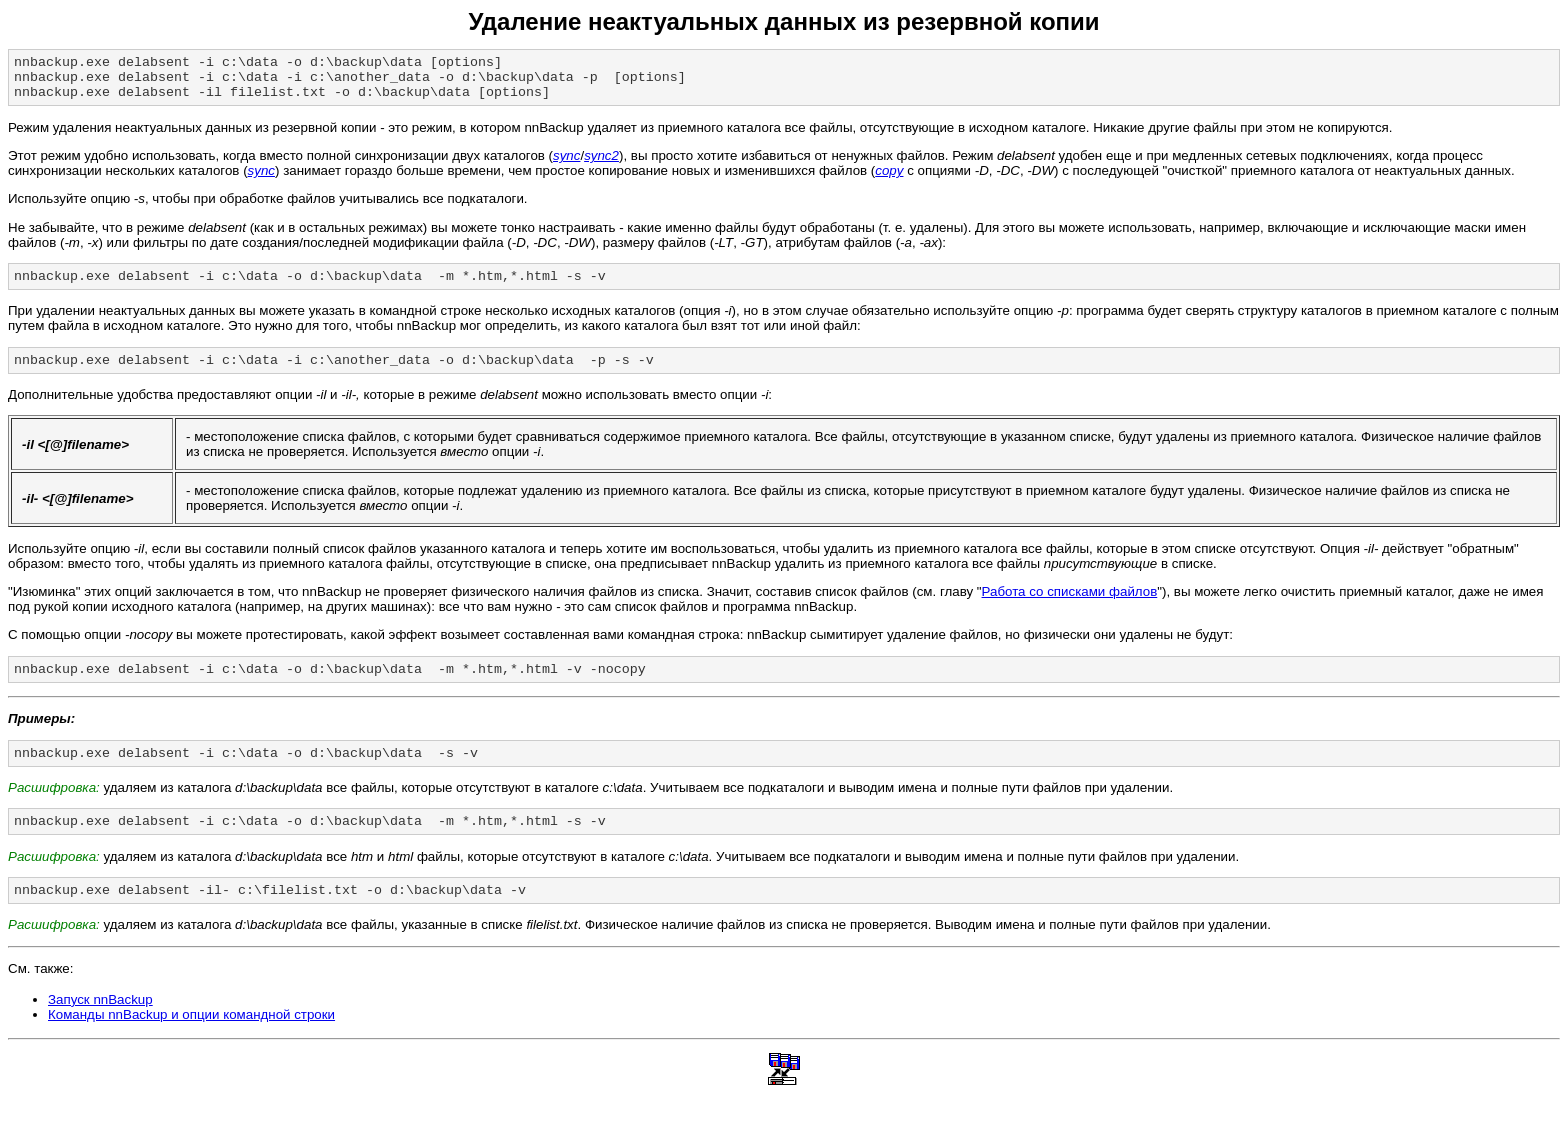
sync (566, 164)
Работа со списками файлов (1070, 606)
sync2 (601, 164)
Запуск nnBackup (100, 1026)
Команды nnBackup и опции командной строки (191, 1041)
